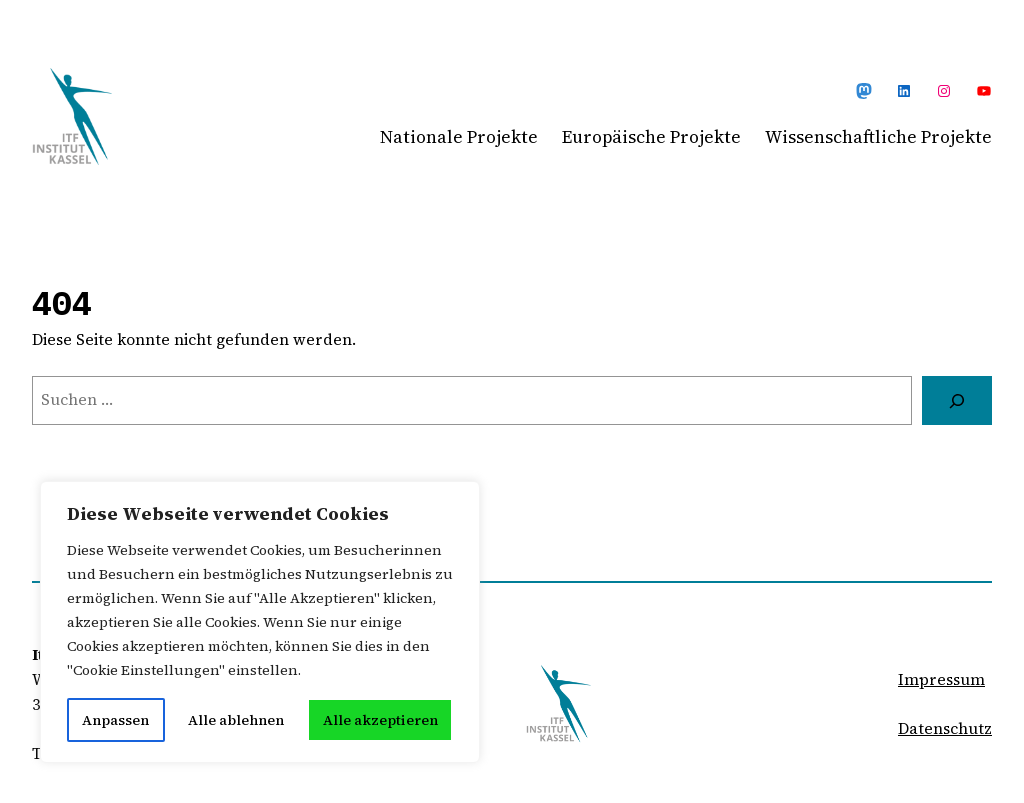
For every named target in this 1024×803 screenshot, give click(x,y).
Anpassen (115, 720)
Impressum (941, 679)
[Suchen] (957, 400)
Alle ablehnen (236, 720)
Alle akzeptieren (380, 720)
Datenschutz (945, 728)
